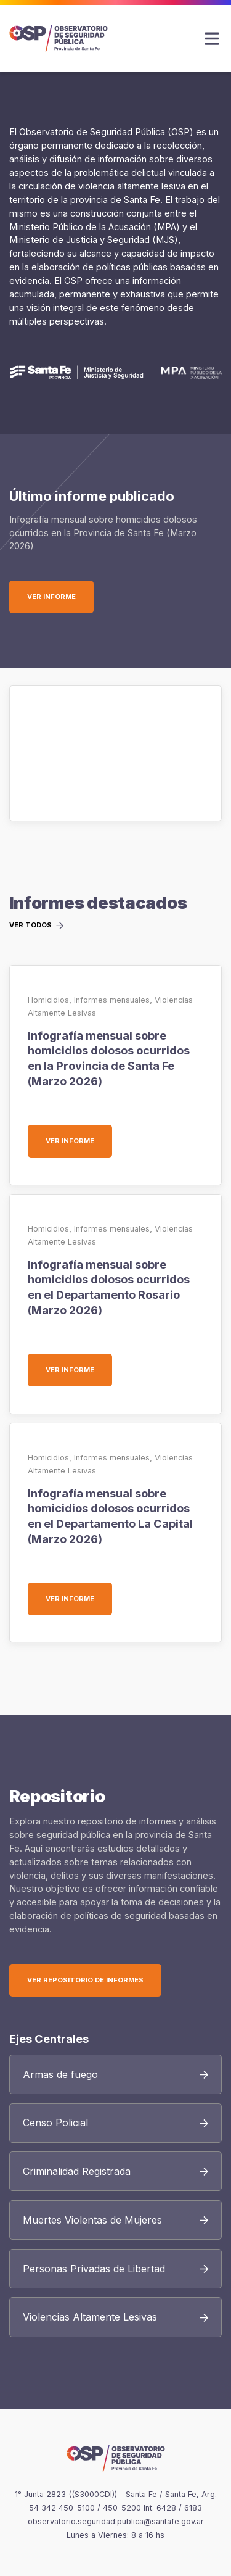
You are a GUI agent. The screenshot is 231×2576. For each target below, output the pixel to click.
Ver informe (60, 596)
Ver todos (30, 925)
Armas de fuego (60, 2074)
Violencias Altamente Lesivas (90, 2317)
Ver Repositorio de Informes (85, 1980)
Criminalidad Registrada (77, 2171)
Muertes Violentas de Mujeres (92, 2220)
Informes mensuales (112, 999)
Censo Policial (55, 2122)
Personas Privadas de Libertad (94, 2269)
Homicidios (48, 999)
